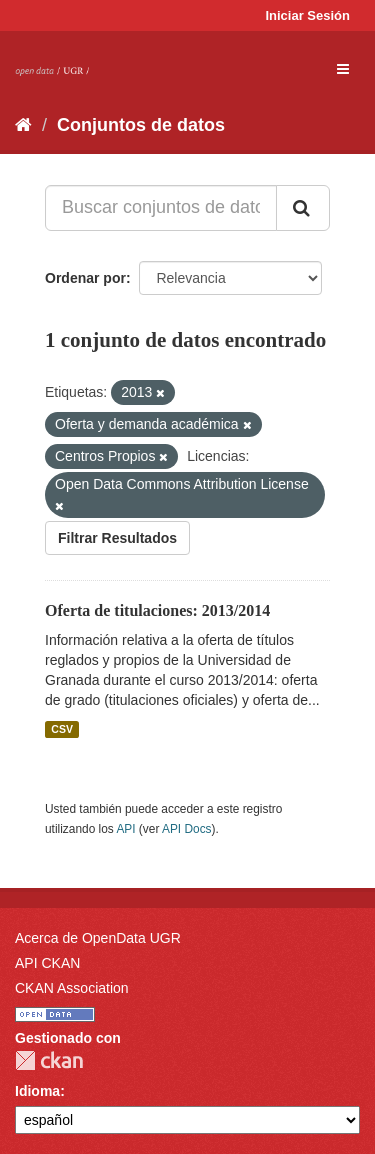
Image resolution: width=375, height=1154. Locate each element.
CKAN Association (72, 988)
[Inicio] (23, 125)
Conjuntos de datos (141, 125)
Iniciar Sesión (307, 15)
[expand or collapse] (343, 69)
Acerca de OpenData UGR (98, 938)
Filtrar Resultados (117, 538)
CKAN (49, 1060)
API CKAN (47, 963)
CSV (62, 729)
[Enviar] (303, 208)
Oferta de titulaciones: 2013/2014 (157, 610)
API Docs (187, 829)
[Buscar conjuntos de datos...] (161, 208)
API (125, 829)
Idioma (37, 1091)
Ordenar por (85, 278)
